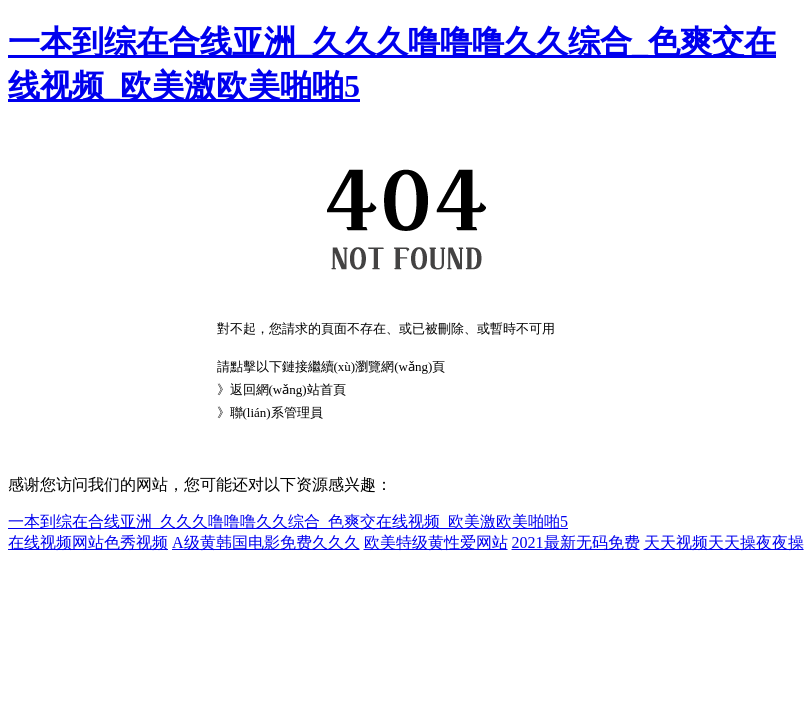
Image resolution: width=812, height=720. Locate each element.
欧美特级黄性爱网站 (436, 542)
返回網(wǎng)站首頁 (288, 389)
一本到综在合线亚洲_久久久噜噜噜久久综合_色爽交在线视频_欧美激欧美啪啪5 (288, 521)
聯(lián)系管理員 (276, 412)
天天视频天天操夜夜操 (724, 542)
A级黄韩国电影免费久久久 (266, 542)
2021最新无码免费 (576, 542)
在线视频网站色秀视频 (88, 542)
